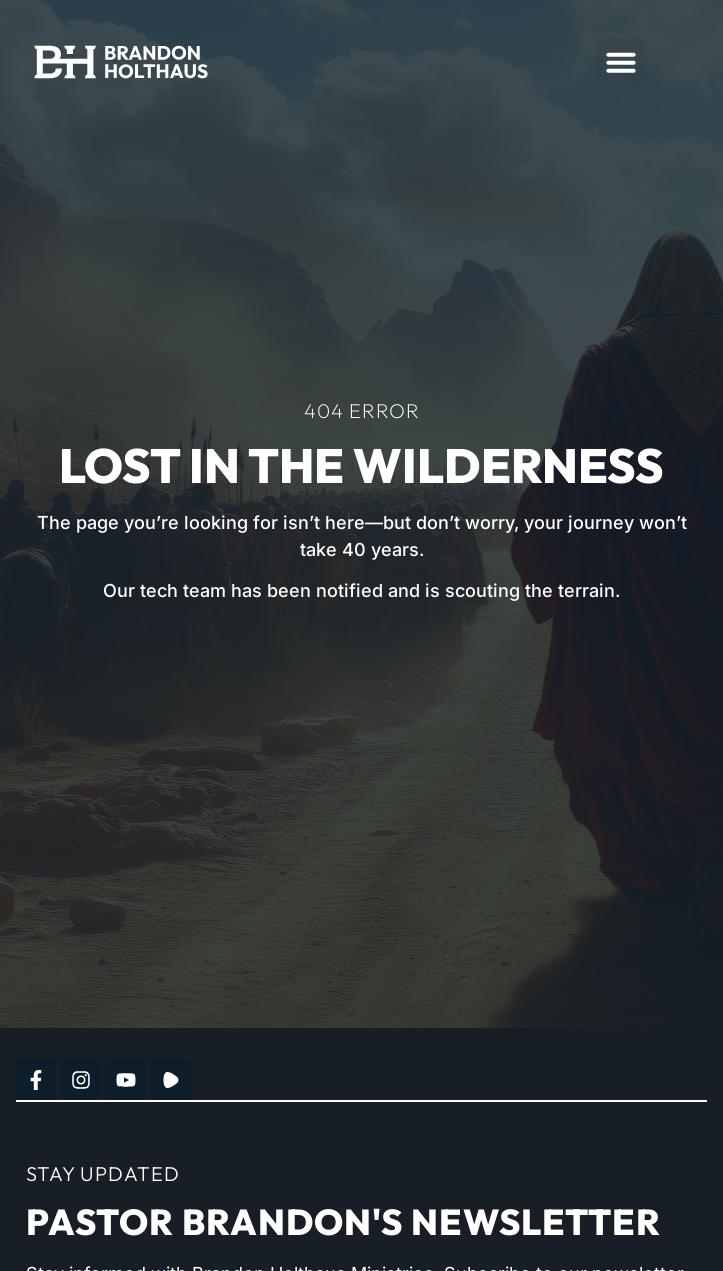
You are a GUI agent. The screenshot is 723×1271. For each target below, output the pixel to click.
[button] (621, 62)
